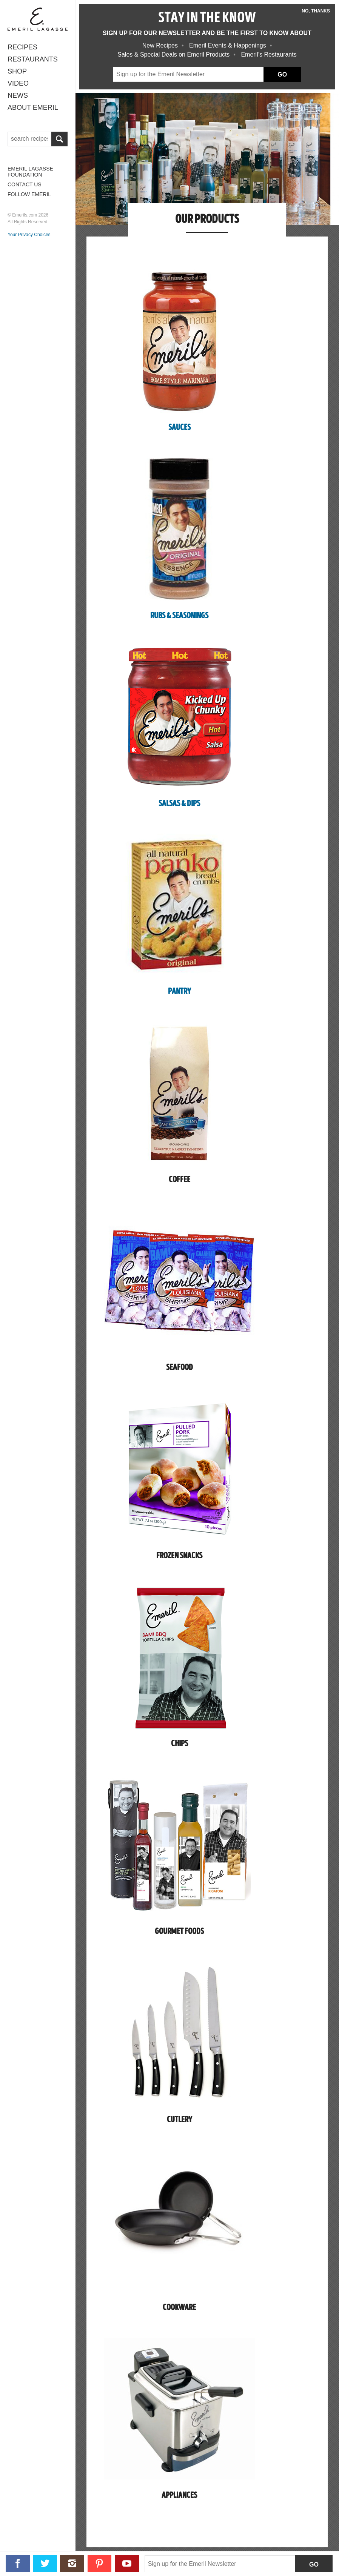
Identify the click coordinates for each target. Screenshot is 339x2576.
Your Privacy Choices (29, 234)
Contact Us (25, 184)
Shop (17, 71)
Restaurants (33, 59)
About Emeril (33, 107)
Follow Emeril (29, 194)
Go (314, 2564)
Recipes (22, 47)
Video (18, 83)
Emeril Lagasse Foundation (30, 171)
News (18, 95)
